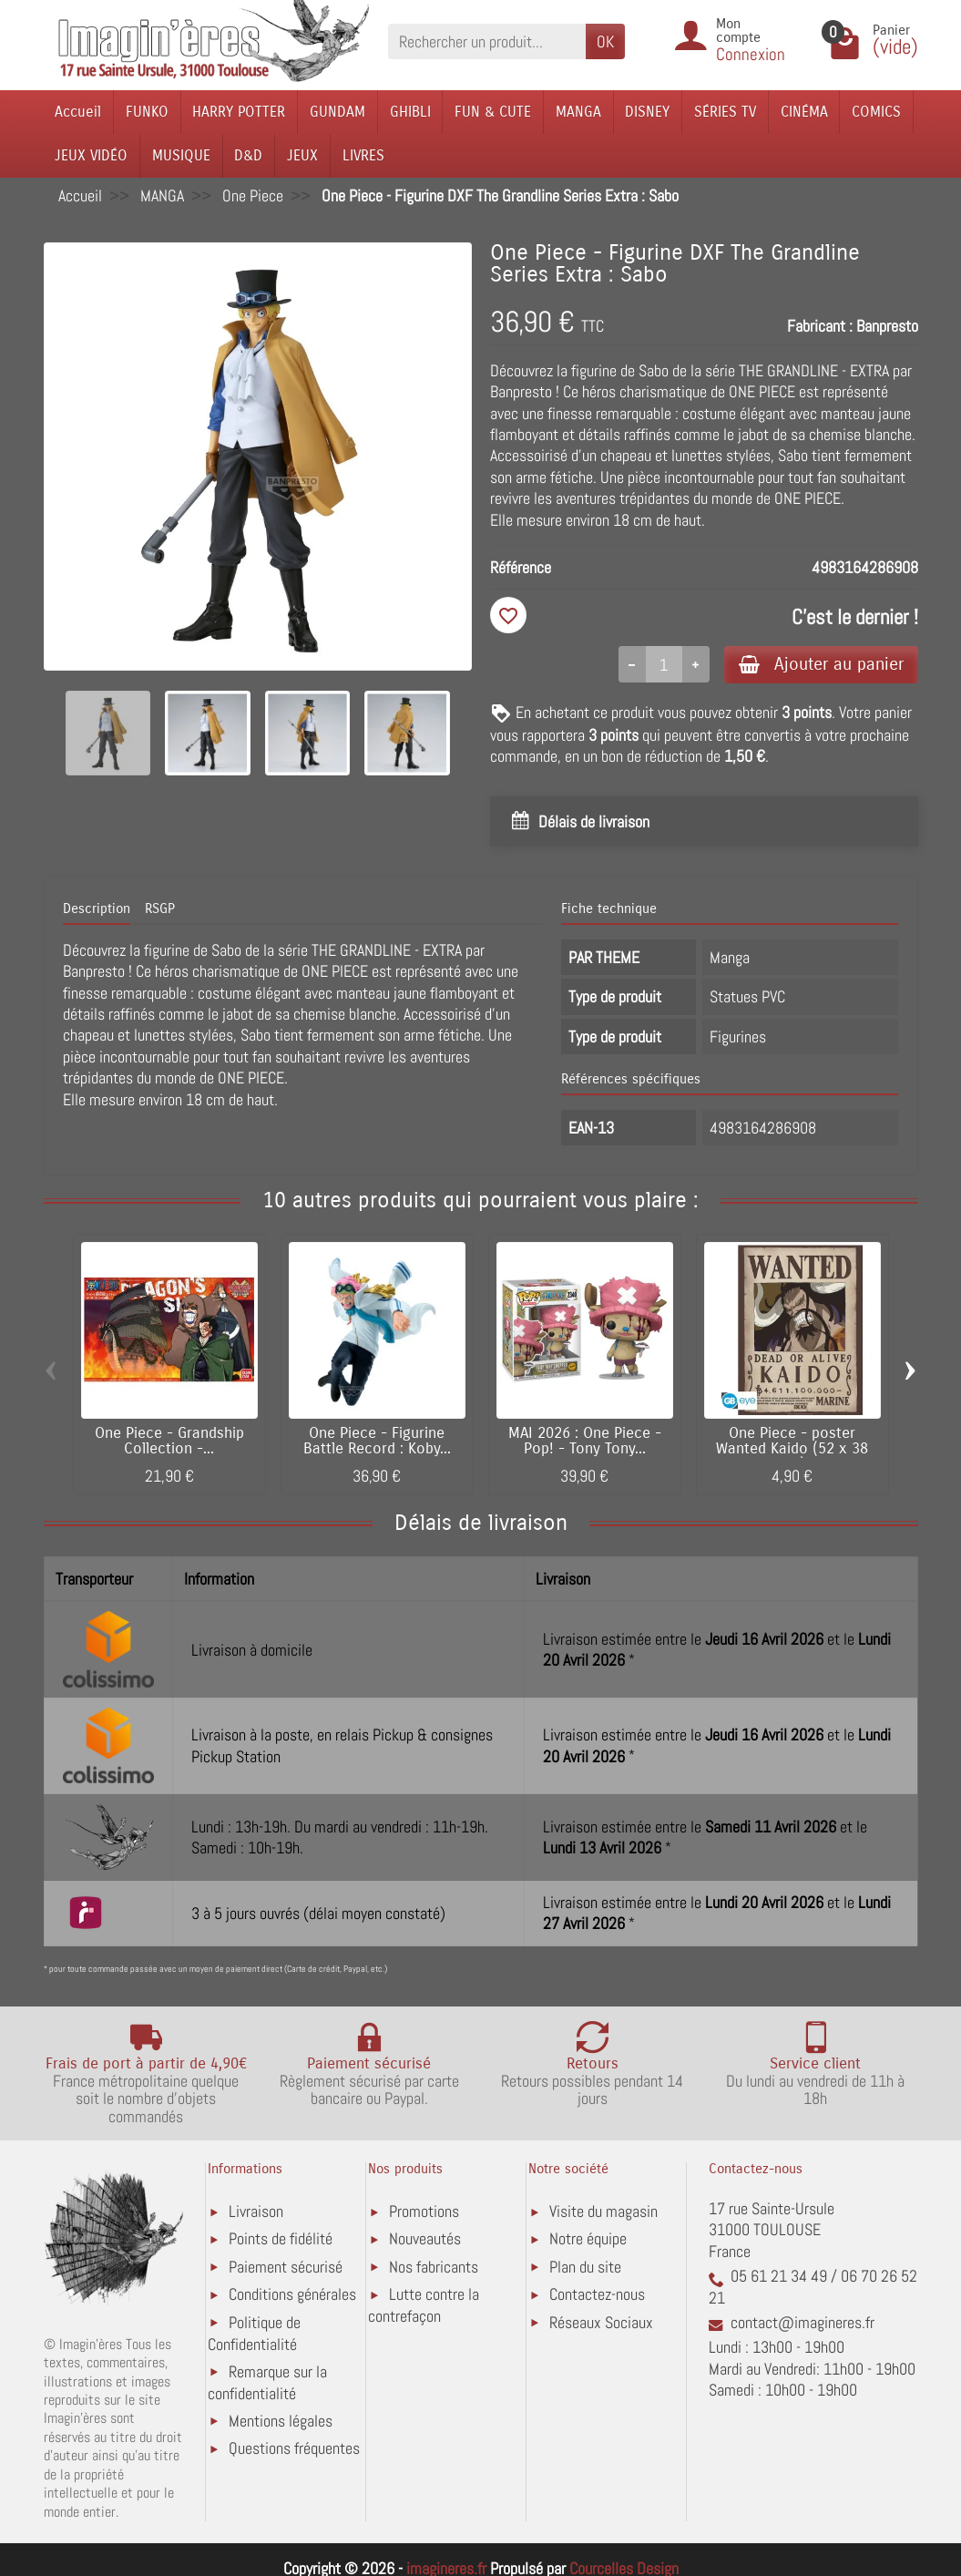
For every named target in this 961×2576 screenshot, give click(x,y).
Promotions (424, 2211)
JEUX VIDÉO (91, 155)
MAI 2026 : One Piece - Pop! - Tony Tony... (584, 1441)
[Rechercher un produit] (487, 41)
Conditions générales (292, 2294)
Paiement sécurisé (285, 2266)
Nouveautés (425, 2238)
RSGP (160, 908)
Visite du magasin (603, 2211)
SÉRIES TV (725, 111)
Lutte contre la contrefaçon (423, 2305)
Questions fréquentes (294, 2447)
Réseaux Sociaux (601, 2322)
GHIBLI (410, 111)
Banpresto (887, 325)
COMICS (876, 111)
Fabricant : (820, 325)
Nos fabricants (433, 2266)
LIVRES (363, 155)
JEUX (302, 155)
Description (96, 908)
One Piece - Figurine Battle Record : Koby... (377, 1441)
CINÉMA (804, 111)
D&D (248, 155)
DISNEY (647, 111)
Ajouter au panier (821, 663)
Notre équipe (588, 2238)
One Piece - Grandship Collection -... (169, 1441)
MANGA (578, 111)
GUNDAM (337, 111)
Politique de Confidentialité (254, 2333)
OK (605, 41)
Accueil (78, 111)
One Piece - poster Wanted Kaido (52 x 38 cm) (792, 1448)
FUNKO (147, 111)
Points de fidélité (280, 2238)
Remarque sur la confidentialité (267, 2382)
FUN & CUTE (493, 111)
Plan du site (585, 2266)
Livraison (256, 2211)
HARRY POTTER (238, 111)
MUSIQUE (181, 155)
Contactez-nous (597, 2294)
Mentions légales (280, 2420)
